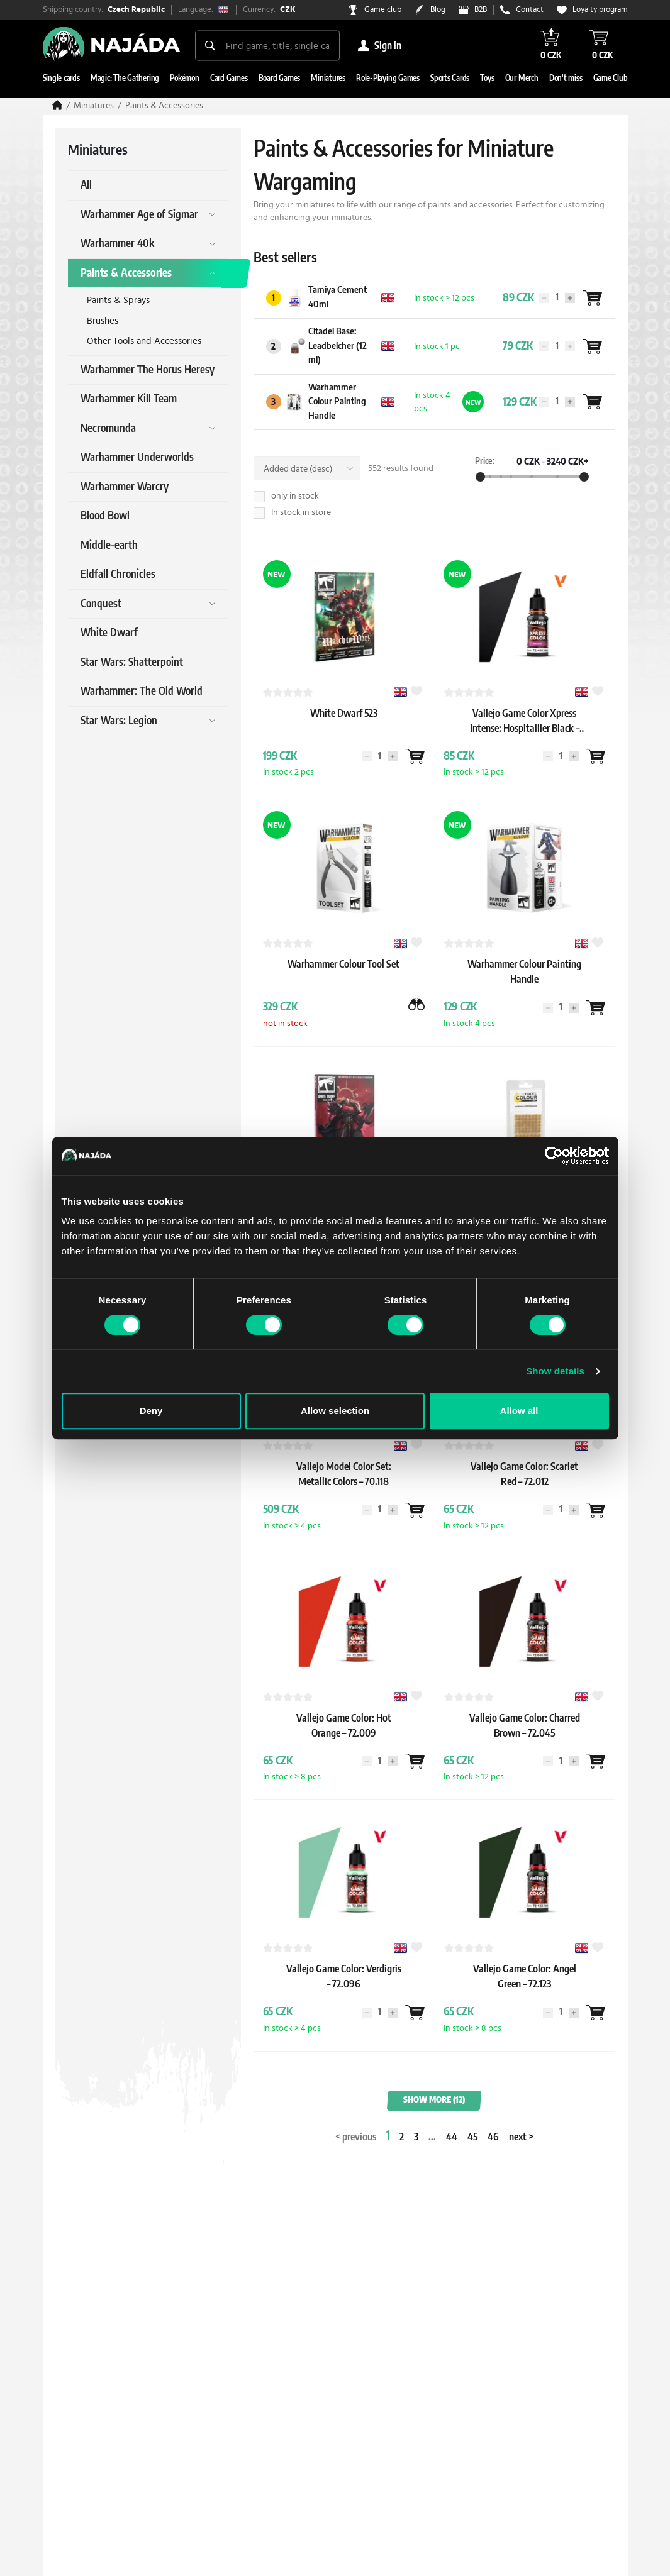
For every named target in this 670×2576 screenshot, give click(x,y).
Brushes (102, 321)
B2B (480, 10)
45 (472, 2137)
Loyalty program (600, 10)
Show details (555, 1371)
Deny (151, 1410)
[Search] (210, 45)
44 (451, 2137)
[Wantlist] (592, 298)
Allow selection (335, 1410)
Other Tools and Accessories (144, 341)
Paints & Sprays (118, 300)
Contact (530, 10)
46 (493, 2137)
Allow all (519, 1410)
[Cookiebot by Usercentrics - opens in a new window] (554, 1155)
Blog (437, 10)
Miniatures (94, 105)
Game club (382, 10)
